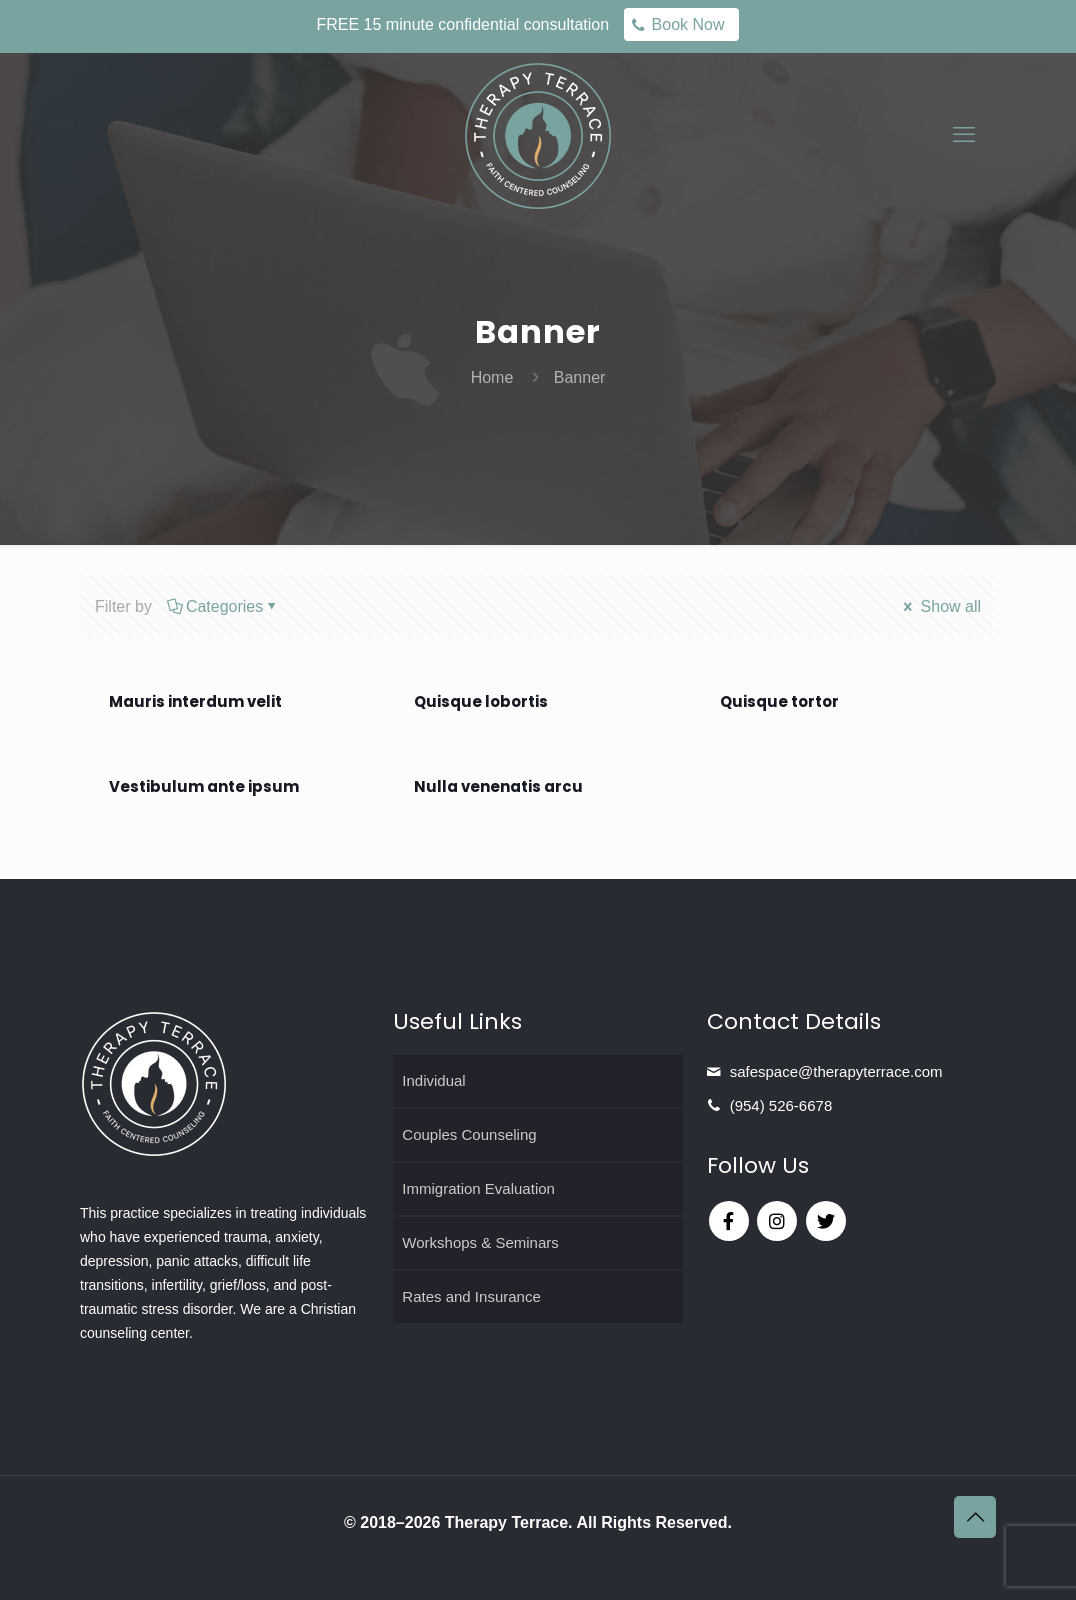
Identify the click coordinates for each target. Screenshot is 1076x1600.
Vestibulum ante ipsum (204, 786)
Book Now (688, 24)
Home (492, 377)
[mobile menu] (964, 135)
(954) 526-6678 (781, 1105)
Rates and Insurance (471, 1296)
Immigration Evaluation (478, 1188)
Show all (940, 606)
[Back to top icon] (975, 1517)
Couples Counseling (469, 1134)
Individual (433, 1080)
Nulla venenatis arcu (498, 786)
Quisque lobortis (481, 701)
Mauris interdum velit (195, 701)
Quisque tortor (779, 701)
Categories (223, 606)
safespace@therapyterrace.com (836, 1071)
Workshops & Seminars (480, 1242)
